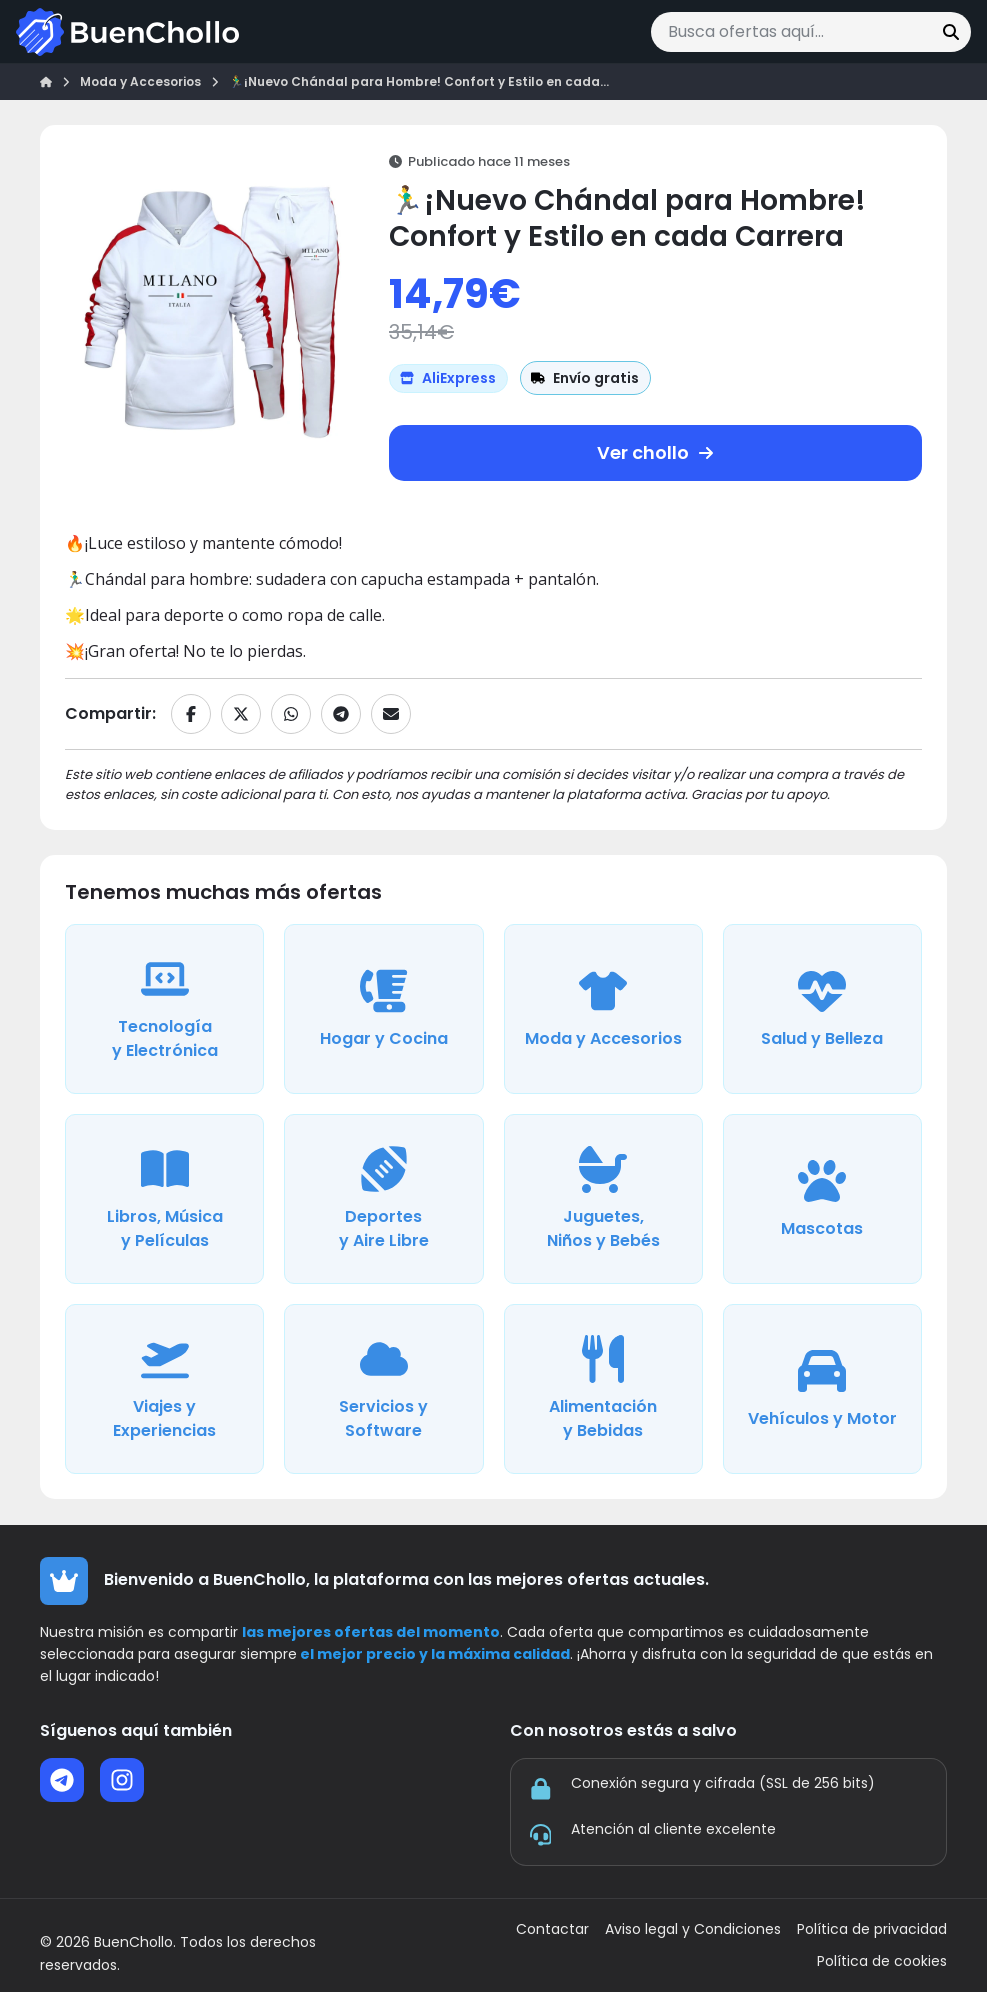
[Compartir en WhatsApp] (291, 714)
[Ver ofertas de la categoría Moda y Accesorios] (603, 1009)
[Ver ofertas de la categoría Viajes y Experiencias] (164, 1389)
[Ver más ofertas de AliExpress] (448, 378)
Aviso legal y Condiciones (693, 1929)
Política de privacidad (872, 1929)
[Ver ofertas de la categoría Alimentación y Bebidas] (603, 1389)
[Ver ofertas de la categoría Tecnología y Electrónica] (164, 1009)
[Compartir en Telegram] (341, 714)
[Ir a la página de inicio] (127, 32)
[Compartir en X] (241, 714)
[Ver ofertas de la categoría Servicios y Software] (383, 1389)
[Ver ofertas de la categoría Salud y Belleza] (822, 1009)
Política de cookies (882, 1961)
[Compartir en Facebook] (191, 714)
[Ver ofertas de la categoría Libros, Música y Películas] (164, 1199)
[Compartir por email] (391, 714)
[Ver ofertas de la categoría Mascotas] (822, 1199)
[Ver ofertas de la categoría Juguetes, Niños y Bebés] (603, 1199)
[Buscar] (951, 32)
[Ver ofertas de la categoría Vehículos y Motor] (822, 1389)
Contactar (552, 1929)
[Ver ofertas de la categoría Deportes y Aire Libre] (383, 1199)
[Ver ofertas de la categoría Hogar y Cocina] (383, 1009)
